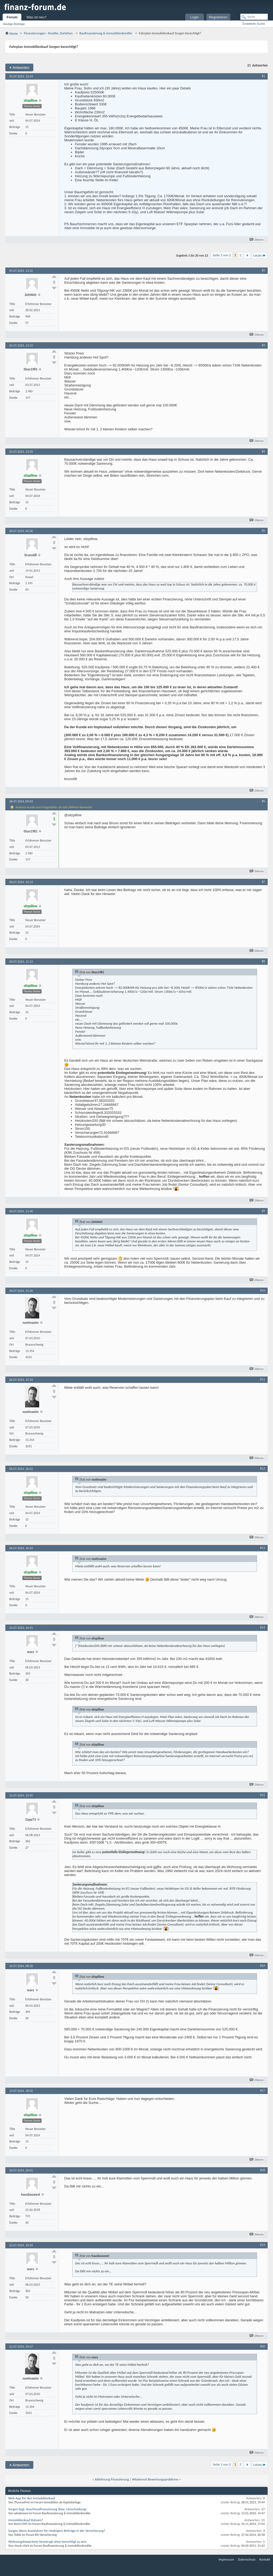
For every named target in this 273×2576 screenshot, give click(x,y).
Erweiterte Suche (254, 23)
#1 (263, 76)
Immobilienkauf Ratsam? (25, 2520)
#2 (263, 270)
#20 (262, 2346)
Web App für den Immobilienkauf (31, 2498)
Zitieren (257, 239)
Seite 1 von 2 (222, 255)
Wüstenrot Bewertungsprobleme (155, 2479)
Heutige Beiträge (14, 24)
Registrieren (218, 17)
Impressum (226, 2559)
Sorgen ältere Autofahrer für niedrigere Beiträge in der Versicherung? (56, 2531)
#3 (263, 345)
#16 (262, 1966)
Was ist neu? (36, 17)
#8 (263, 961)
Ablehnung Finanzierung (112, 2479)
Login (194, 17)
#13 (262, 1548)
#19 (262, 2245)
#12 (262, 1468)
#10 (262, 1290)
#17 (262, 2090)
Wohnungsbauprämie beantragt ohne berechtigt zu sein (47, 2542)
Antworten (19, 67)
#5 (263, 531)
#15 (262, 1795)
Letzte (259, 255)
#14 (262, 1627)
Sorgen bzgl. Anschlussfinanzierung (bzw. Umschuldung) (47, 2509)
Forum (12, 17)
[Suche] (254, 17)
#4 (263, 451)
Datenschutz (246, 2559)
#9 (263, 1211)
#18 (262, 2170)
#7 (263, 882)
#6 (263, 801)
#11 (262, 1379)
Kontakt (264, 2559)
